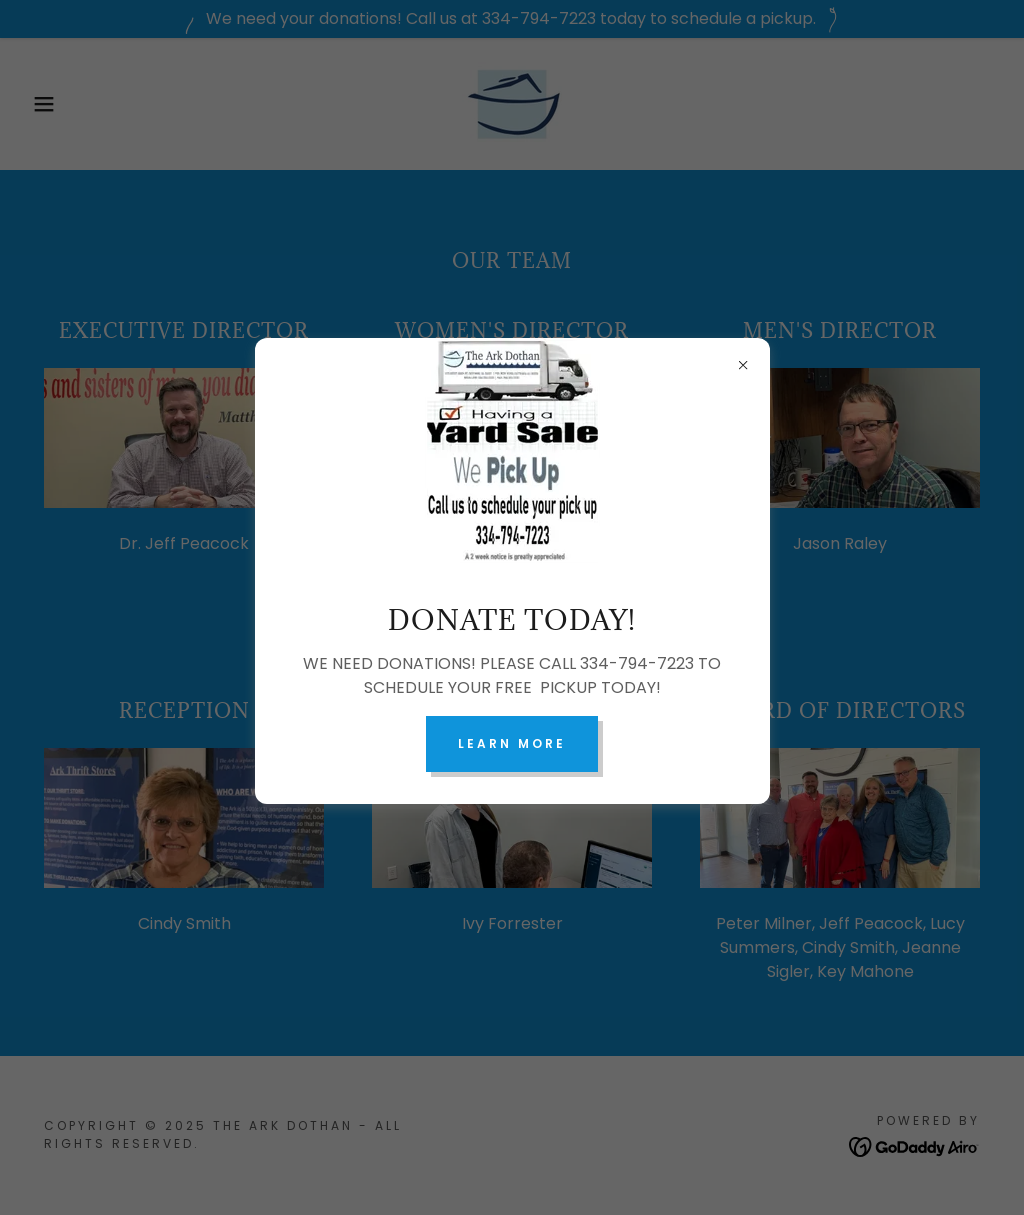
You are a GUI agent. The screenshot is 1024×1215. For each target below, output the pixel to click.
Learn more (512, 743)
